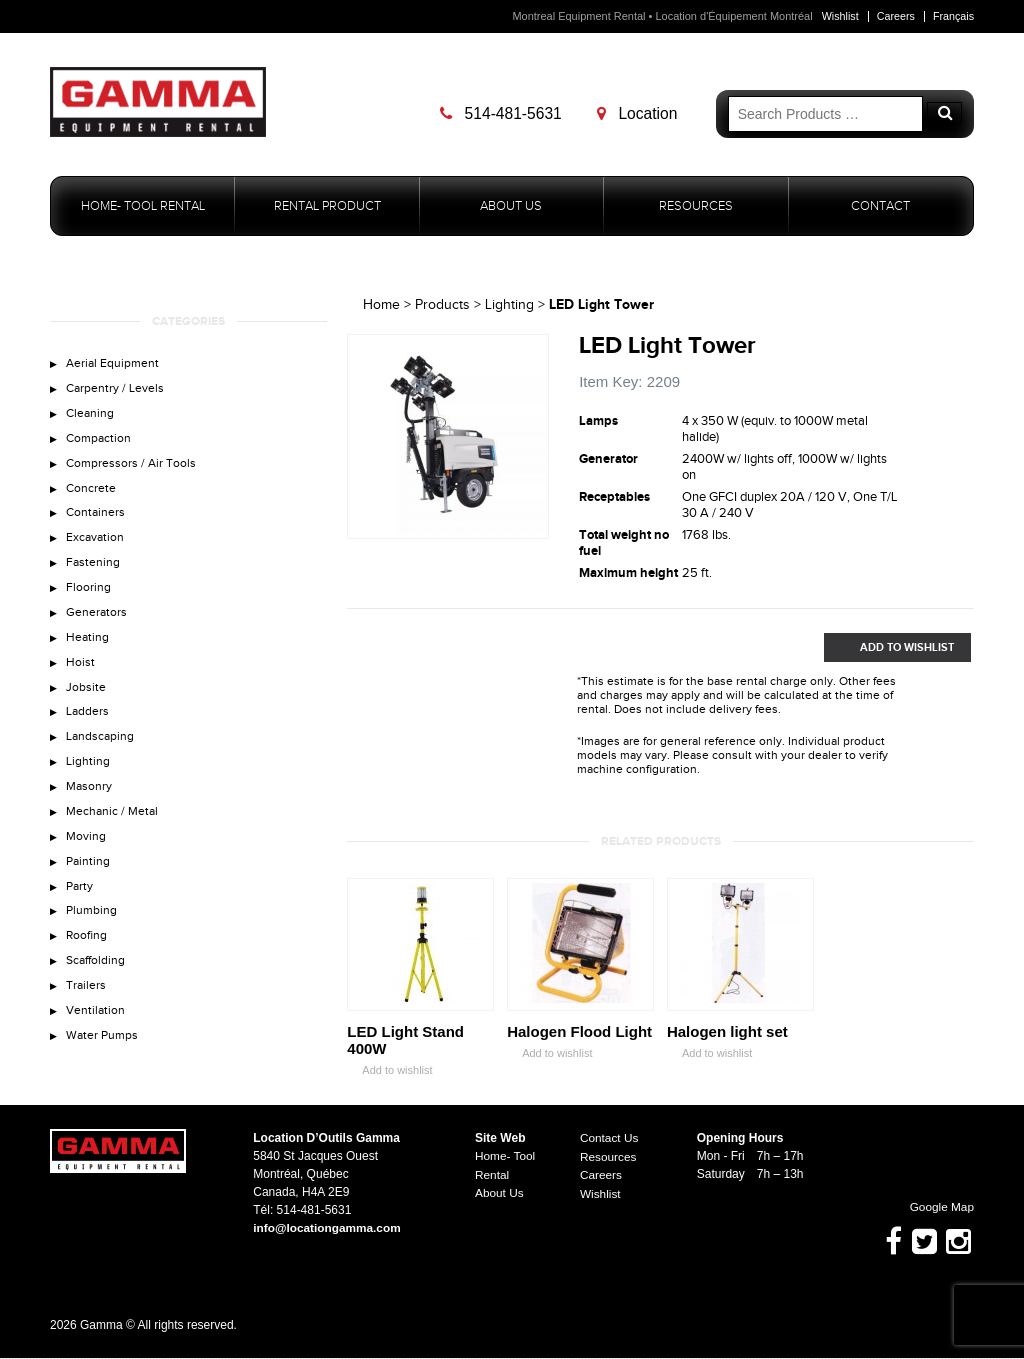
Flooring (88, 598)
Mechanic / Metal (114, 831)
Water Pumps (103, 1064)
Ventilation (96, 1038)
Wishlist (838, 16)
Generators (97, 624)
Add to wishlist (389, 1071)
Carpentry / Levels (116, 391)
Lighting (88, 779)
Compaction (100, 443)
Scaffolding (97, 987)
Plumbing (92, 935)
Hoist (80, 676)
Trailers (86, 1013)
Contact (880, 206)
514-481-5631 (503, 113)
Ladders (88, 728)
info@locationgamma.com (328, 1229)
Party (80, 909)
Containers (96, 520)
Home (381, 306)
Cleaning (91, 417)
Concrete (91, 494)
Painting (89, 883)
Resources (696, 206)
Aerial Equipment (114, 365)
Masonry (90, 805)
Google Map (932, 1208)
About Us (511, 206)
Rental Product (327, 206)
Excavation (96, 546)
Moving (86, 857)
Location (640, 113)
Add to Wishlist (889, 648)
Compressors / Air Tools (132, 469)
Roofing (87, 961)
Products (442, 306)
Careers (894, 16)
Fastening (93, 572)
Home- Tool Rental (143, 206)
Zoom (533, 525)
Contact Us (609, 1139)
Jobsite (86, 702)
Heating (88, 650)
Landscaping (101, 754)
